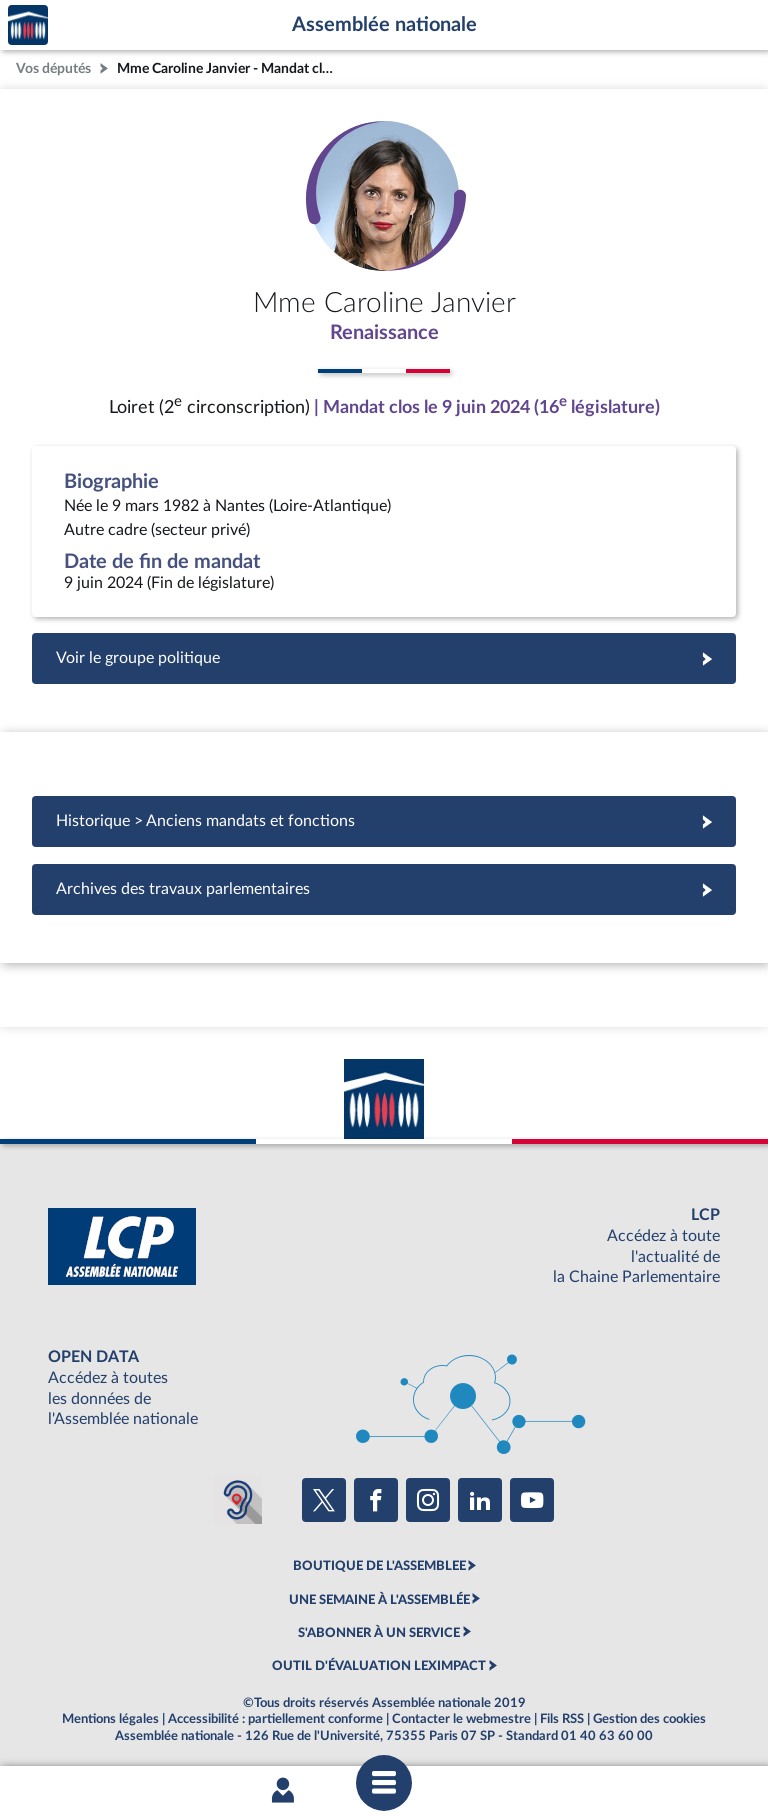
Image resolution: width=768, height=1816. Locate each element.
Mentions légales (110, 1719)
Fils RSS (562, 1719)
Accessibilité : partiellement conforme (275, 1719)
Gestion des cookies (649, 1719)
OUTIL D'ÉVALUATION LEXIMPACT (379, 1666)
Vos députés (53, 68)
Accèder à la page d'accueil (28, 25)
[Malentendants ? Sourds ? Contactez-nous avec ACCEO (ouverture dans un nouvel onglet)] (238, 1500)
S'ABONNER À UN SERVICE (379, 1633)
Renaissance (384, 333)
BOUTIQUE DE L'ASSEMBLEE (379, 1566)
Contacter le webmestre (461, 1719)
